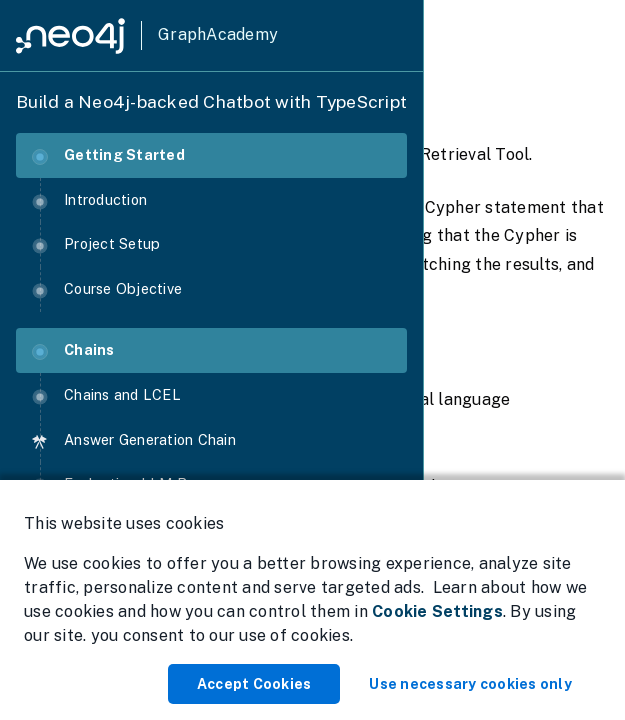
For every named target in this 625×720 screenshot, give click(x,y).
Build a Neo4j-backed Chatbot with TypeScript (211, 101)
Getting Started (108, 155)
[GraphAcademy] (147, 35)
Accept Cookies (254, 684)
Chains (73, 350)
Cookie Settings (437, 611)
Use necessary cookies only (470, 684)
